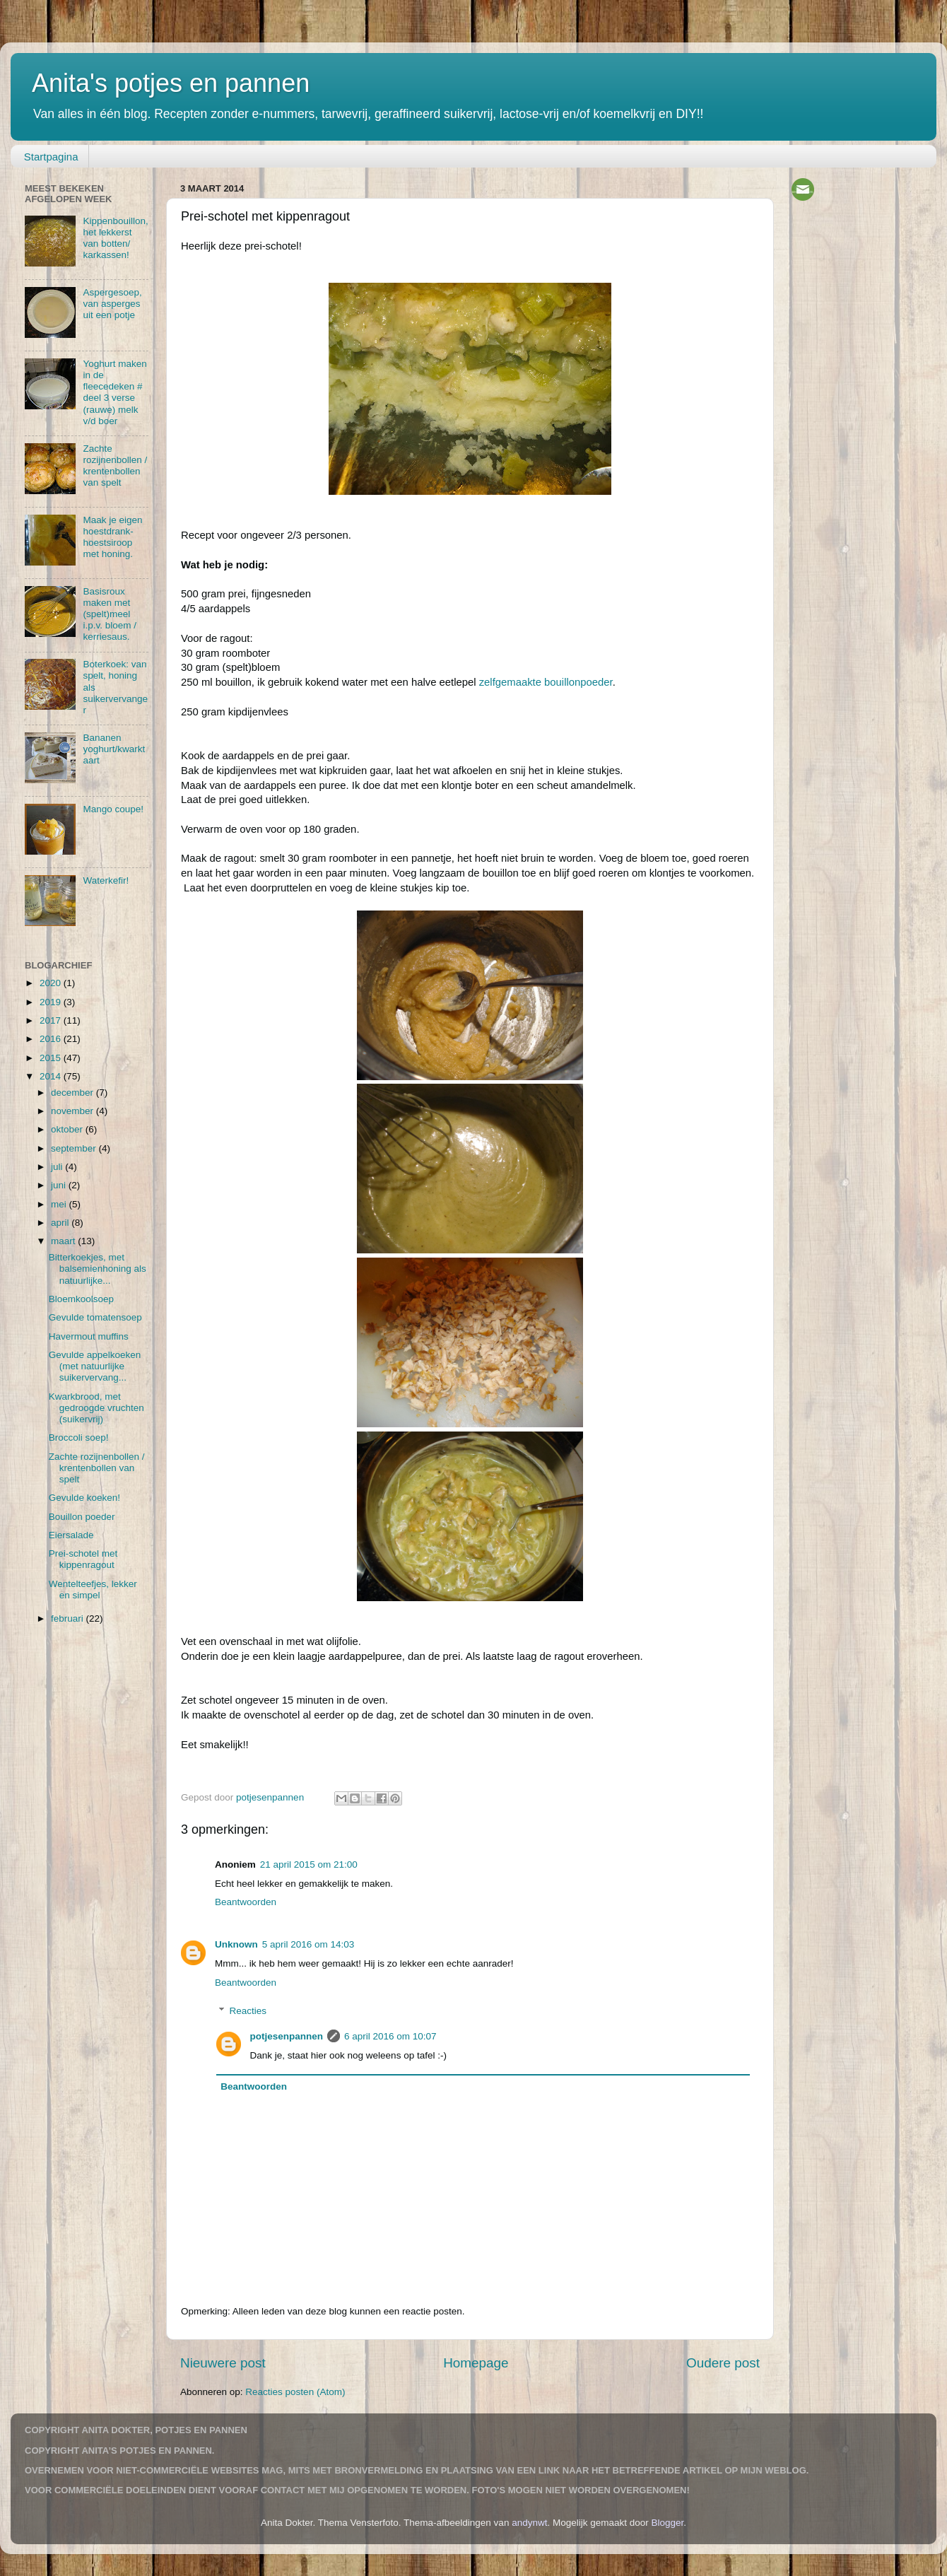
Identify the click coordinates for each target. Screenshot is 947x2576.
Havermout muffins (89, 1336)
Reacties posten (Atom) (295, 2392)
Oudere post (723, 2362)
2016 (52, 1039)
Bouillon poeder (82, 1516)
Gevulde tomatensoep (95, 1317)
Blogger (668, 2522)
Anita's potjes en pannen (171, 83)
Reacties (248, 2011)
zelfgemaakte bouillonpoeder (546, 682)
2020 (52, 983)
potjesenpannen (287, 2036)
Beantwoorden (245, 1902)
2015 (52, 1058)
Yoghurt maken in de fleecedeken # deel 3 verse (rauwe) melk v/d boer (114, 392)
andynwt (529, 2522)
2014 (52, 1076)
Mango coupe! (113, 809)
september (75, 1148)
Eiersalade (71, 1535)
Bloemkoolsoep (81, 1299)
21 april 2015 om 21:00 (309, 1864)
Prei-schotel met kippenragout (83, 1559)
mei (60, 1204)
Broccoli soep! (79, 1437)
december (73, 1092)
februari (68, 1618)
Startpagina (51, 157)
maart (64, 1241)
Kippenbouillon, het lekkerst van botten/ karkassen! (115, 238)
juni (60, 1185)
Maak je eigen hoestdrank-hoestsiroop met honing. (112, 537)
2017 (52, 1020)
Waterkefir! (106, 880)
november (73, 1111)
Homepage (475, 2362)
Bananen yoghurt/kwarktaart (114, 749)
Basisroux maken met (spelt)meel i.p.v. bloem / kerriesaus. (109, 614)
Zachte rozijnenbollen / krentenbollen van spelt (115, 465)
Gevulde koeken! (84, 1497)
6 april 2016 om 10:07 (390, 2036)
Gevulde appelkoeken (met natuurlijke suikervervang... (95, 1366)
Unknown (236, 1944)
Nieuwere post (223, 2362)
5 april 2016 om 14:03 (308, 1944)
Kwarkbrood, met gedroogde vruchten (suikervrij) (96, 1407)
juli (58, 1166)
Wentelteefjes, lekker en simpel (93, 1589)
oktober (68, 1129)
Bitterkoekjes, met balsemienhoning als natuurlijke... (97, 1268)
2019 (52, 1002)
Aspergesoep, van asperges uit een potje (112, 303)
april (61, 1222)
